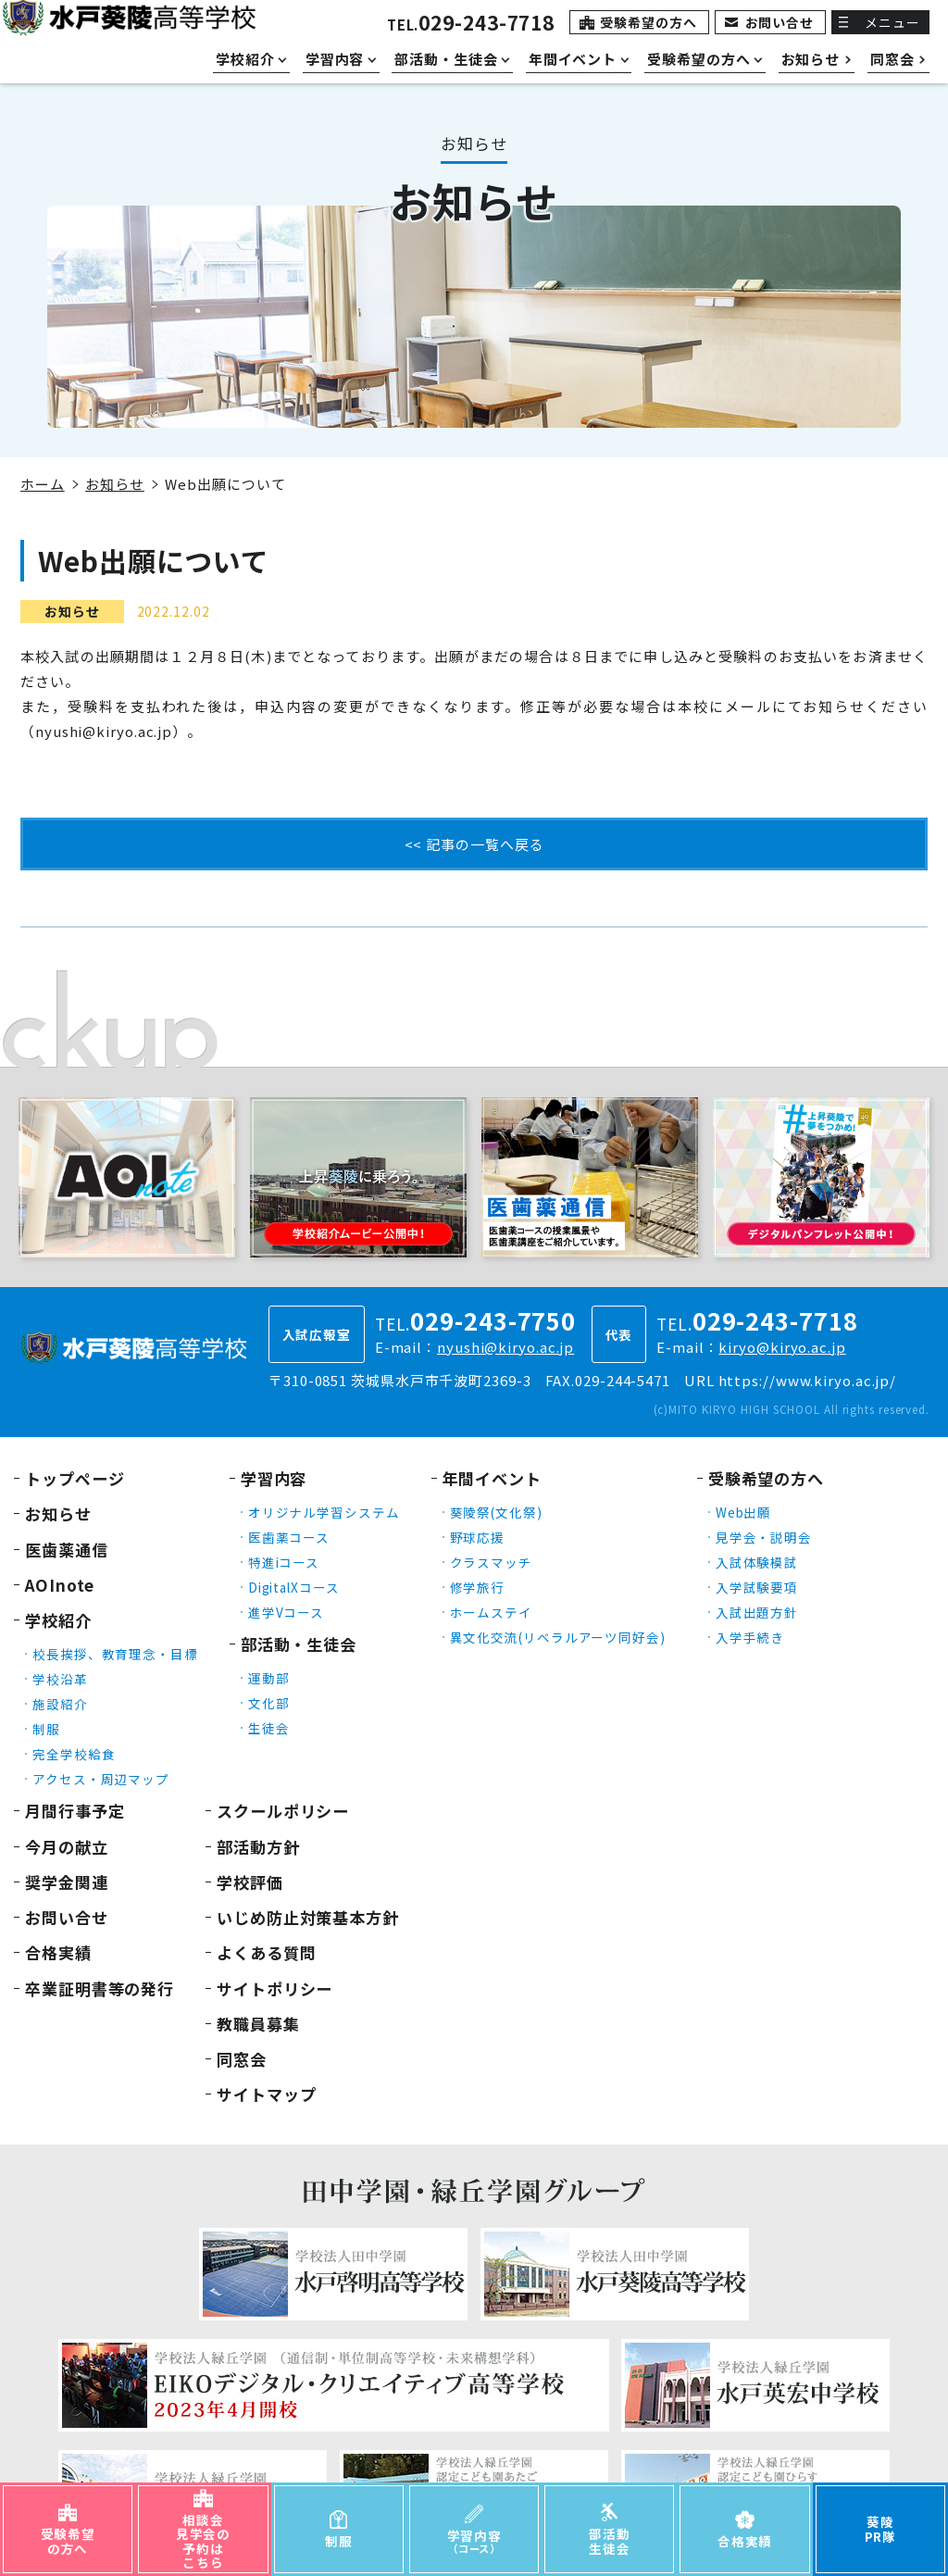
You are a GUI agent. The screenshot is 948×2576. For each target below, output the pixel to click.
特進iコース (283, 1562)
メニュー (892, 22)
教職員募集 (258, 2023)
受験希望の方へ (648, 22)
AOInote (59, 1584)
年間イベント (492, 1478)
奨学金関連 (66, 1882)
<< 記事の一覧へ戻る (474, 844)
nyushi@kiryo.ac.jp (505, 1347)
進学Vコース (286, 1612)
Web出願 (744, 1512)
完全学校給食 (73, 1753)
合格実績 (58, 1952)
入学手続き (750, 1637)
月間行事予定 (74, 1810)
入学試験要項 (757, 1587)
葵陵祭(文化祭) (496, 1512)
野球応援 (477, 1537)
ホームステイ (491, 1612)
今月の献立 (66, 1846)
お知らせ (114, 484)
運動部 (269, 1678)
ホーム (42, 484)
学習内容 (274, 1478)
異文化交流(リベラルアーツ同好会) (558, 1637)
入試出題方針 (757, 1612)
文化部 (269, 1703)
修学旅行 (477, 1587)
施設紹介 (60, 1703)
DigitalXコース (294, 1587)
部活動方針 (258, 1846)
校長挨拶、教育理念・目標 (115, 1653)
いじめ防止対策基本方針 (308, 1917)
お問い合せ (780, 22)
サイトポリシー (274, 1988)
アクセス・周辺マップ (100, 1778)
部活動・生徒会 (298, 1644)
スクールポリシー (283, 1810)
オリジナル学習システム (324, 1512)
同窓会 (242, 2058)
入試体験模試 (757, 1562)
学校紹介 (58, 1620)
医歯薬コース (289, 1537)
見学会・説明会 (764, 1537)
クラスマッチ (491, 1562)
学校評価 (250, 1882)
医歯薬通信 (66, 1549)
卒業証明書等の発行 (99, 1988)
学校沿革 (60, 1678)
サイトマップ (266, 2094)
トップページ (74, 1478)
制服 (46, 1728)
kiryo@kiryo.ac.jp (781, 1347)
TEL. (471, 24)
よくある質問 (266, 1952)
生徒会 (269, 1728)
